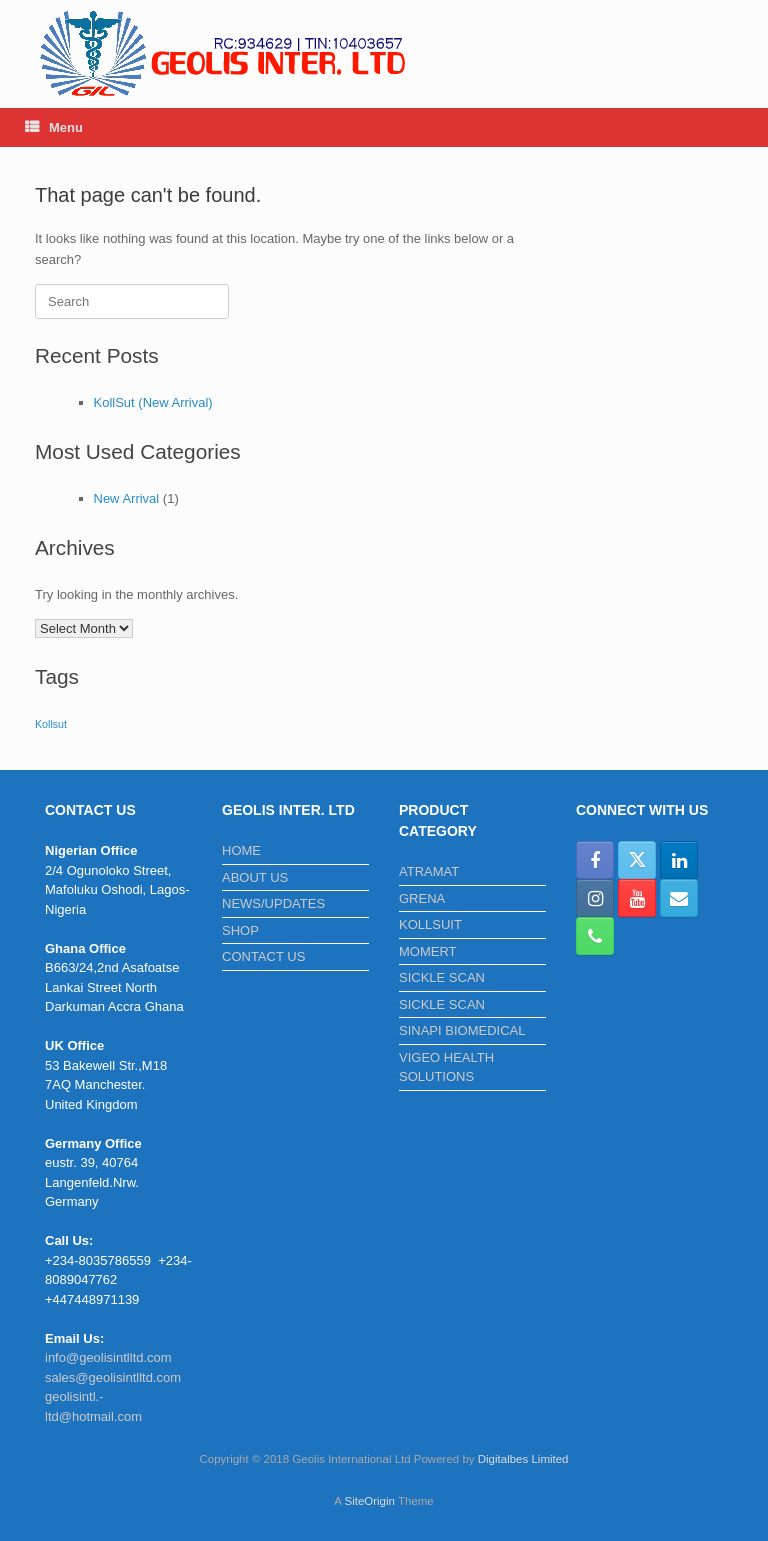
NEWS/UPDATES (273, 903)
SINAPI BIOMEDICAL (462, 1030)
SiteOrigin (369, 1501)
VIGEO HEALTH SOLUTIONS (446, 1067)
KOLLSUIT (430, 924)
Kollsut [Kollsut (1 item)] (51, 724)
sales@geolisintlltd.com (113, 1377)
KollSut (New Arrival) (153, 402)
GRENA (422, 898)
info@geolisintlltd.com (108, 1357)
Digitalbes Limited (523, 1459)
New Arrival (127, 498)
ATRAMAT (429, 871)
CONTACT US (263, 956)
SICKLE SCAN (442, 977)
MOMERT (428, 951)
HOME (241, 850)
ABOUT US (255, 877)
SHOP (240, 930)
